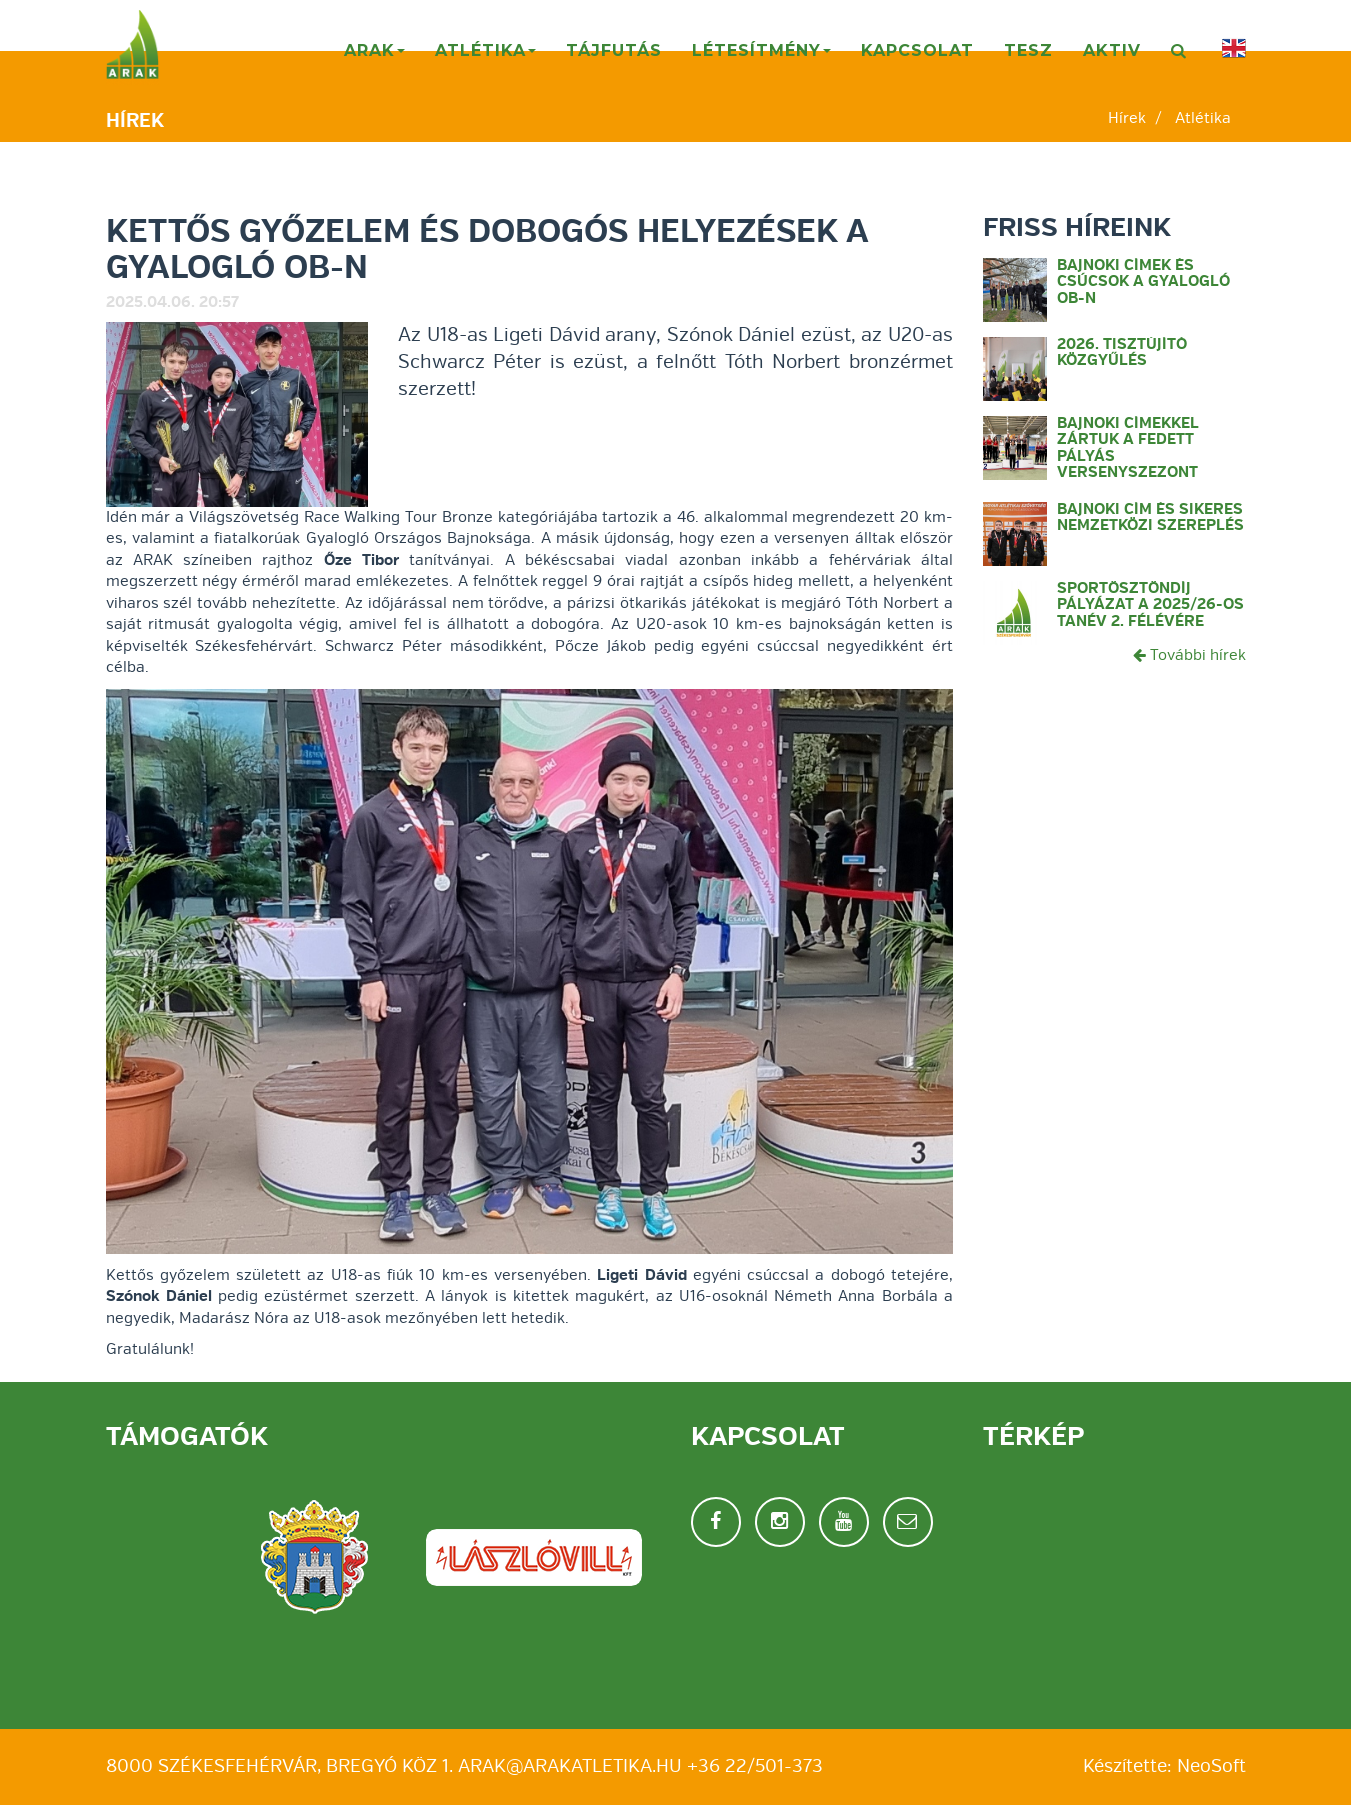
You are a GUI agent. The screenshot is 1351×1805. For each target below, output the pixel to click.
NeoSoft (1211, 1766)
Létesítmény (762, 57)
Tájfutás (614, 50)
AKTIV (1112, 50)
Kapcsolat (917, 50)
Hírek (1127, 118)
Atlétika (486, 57)
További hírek (1189, 655)
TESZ (1028, 50)
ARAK (375, 57)
